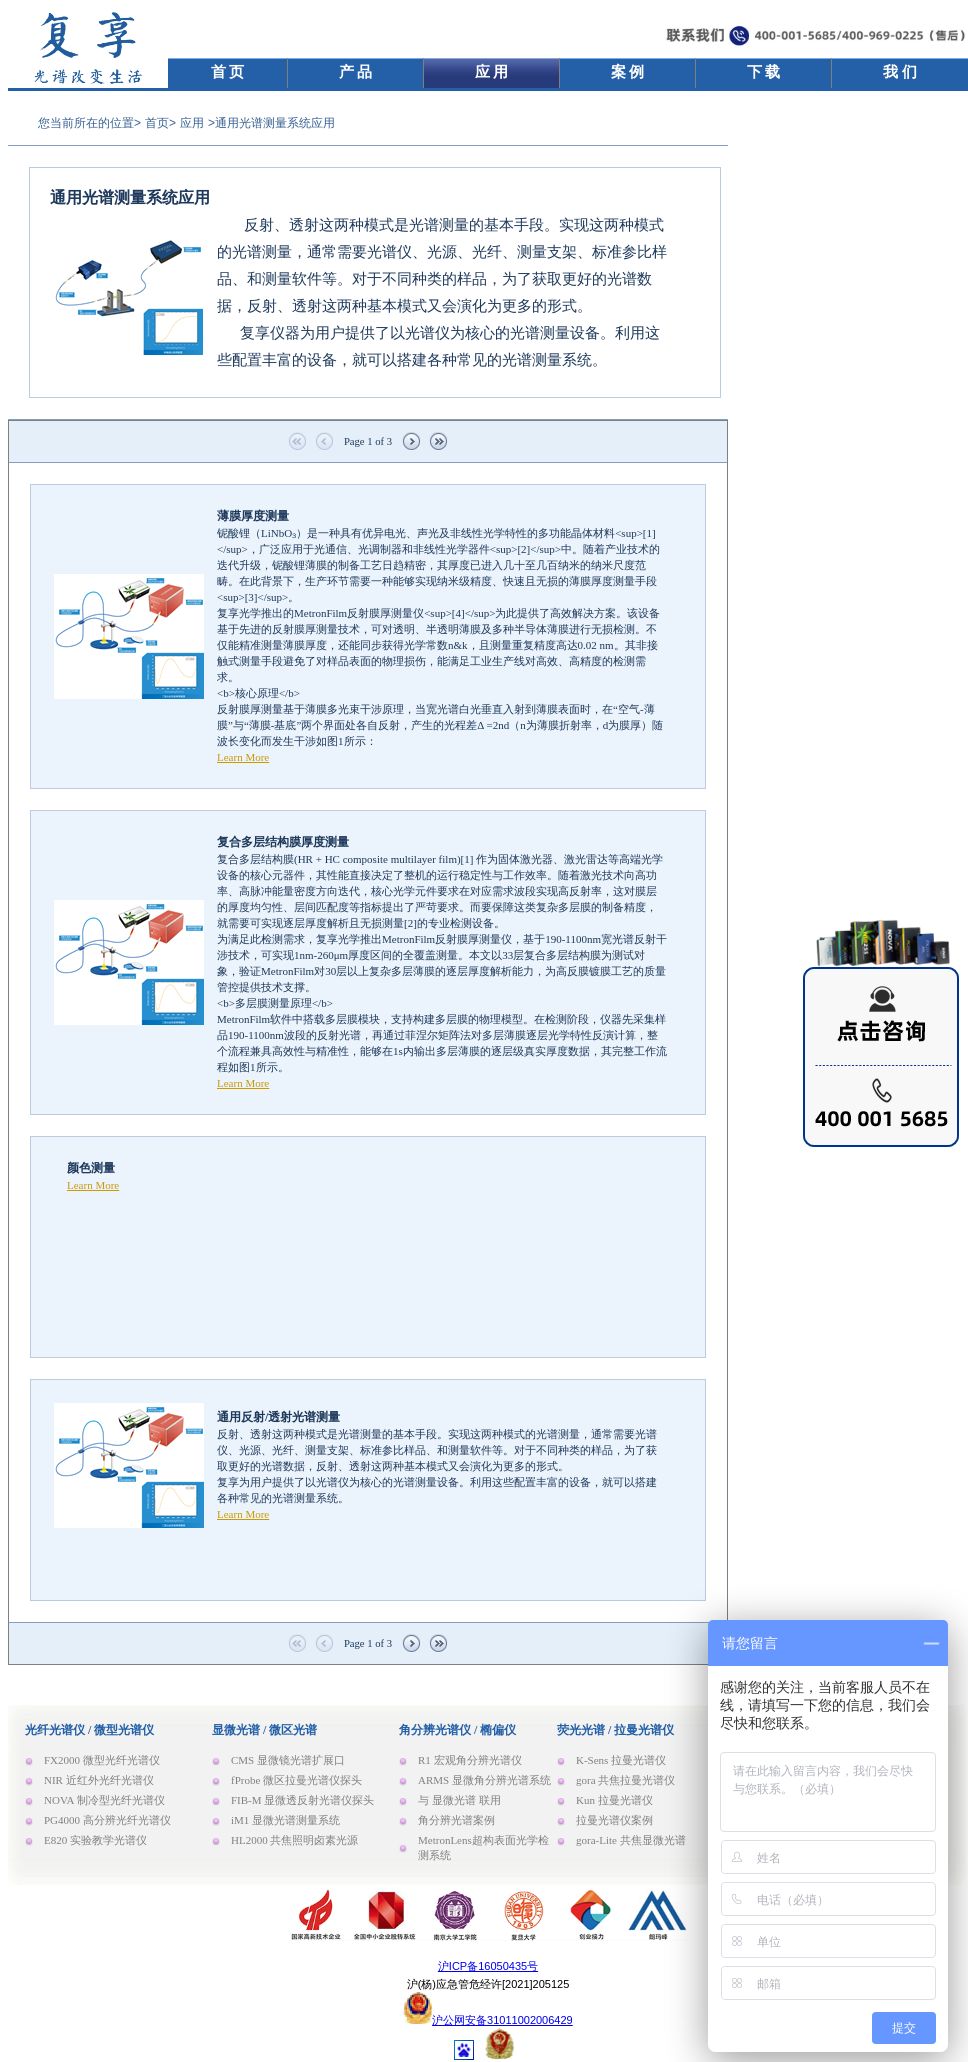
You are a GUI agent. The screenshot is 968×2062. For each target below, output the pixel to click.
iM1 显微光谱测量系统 (285, 1820)
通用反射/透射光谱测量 (278, 1417)
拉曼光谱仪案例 (614, 1820)
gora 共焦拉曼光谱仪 (625, 1780)
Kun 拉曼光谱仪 (614, 1800)
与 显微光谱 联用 (459, 1800)
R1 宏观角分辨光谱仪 (470, 1760)
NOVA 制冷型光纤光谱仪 (104, 1800)
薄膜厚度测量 (253, 516)
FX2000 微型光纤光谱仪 (102, 1760)
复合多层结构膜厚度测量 (283, 842)
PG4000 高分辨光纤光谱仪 (107, 1820)
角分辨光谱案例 (456, 1820)
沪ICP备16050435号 (488, 1966)
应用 (192, 123)
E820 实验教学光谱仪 (95, 1840)
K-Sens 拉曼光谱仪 (621, 1760)
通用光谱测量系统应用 (130, 197)
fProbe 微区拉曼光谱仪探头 (296, 1780)
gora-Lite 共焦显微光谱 (631, 1840)
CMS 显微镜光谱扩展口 (288, 1760)
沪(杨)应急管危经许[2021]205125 (488, 1984)
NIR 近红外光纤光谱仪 (99, 1780)
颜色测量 (91, 1168)
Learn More (243, 757)
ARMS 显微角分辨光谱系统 (484, 1780)
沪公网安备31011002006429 (502, 2020)
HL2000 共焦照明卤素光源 (294, 1840)
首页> (160, 123)
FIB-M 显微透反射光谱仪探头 (302, 1800)
